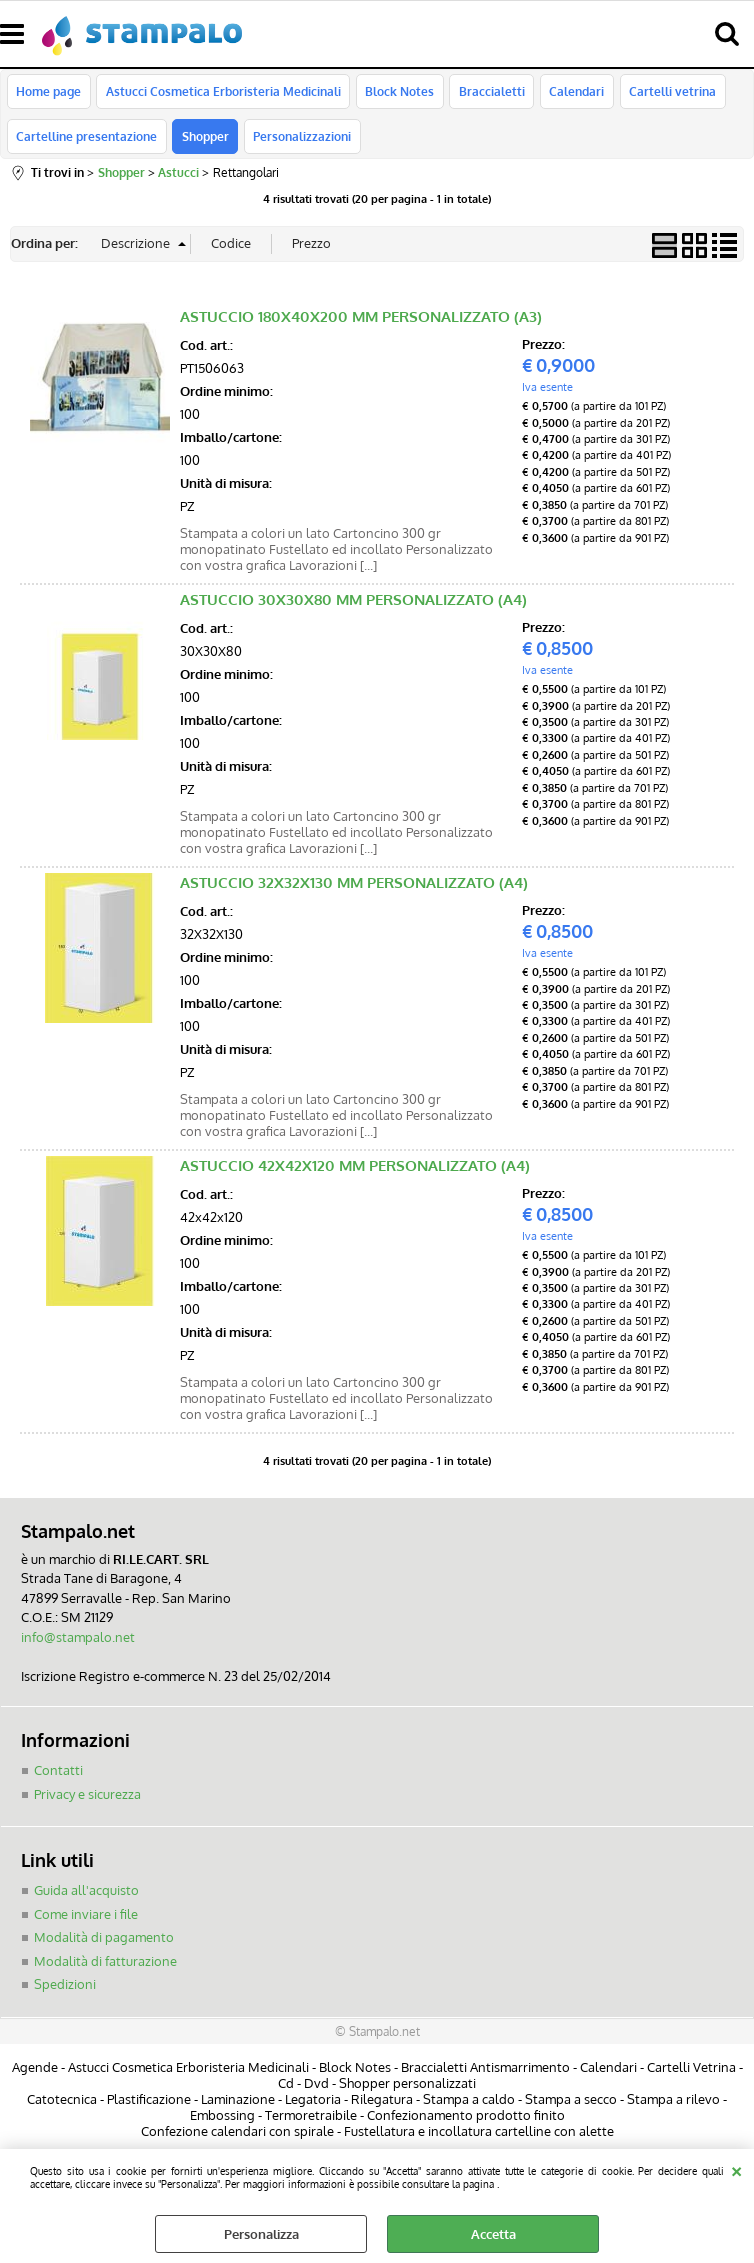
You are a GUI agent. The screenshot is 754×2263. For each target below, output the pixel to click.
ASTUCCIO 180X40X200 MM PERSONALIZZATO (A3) (361, 320)
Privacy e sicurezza (87, 1798)
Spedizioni (65, 1988)
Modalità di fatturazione (105, 1965)
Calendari (574, 93)
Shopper (204, 139)
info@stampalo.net (78, 1641)
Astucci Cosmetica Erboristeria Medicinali (222, 93)
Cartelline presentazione (86, 139)
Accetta (493, 2234)
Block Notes (398, 93)
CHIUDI (736, 2169)
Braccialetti (490, 93)
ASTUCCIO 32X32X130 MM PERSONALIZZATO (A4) (354, 886)
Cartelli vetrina (669, 93)
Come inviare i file (86, 1918)
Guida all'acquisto (86, 1894)
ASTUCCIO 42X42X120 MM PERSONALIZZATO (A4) (355, 1169)
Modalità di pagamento (104, 1941)
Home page (48, 93)
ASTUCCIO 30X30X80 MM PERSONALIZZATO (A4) (353, 603)
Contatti (58, 1774)
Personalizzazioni (301, 139)
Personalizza (261, 2234)
